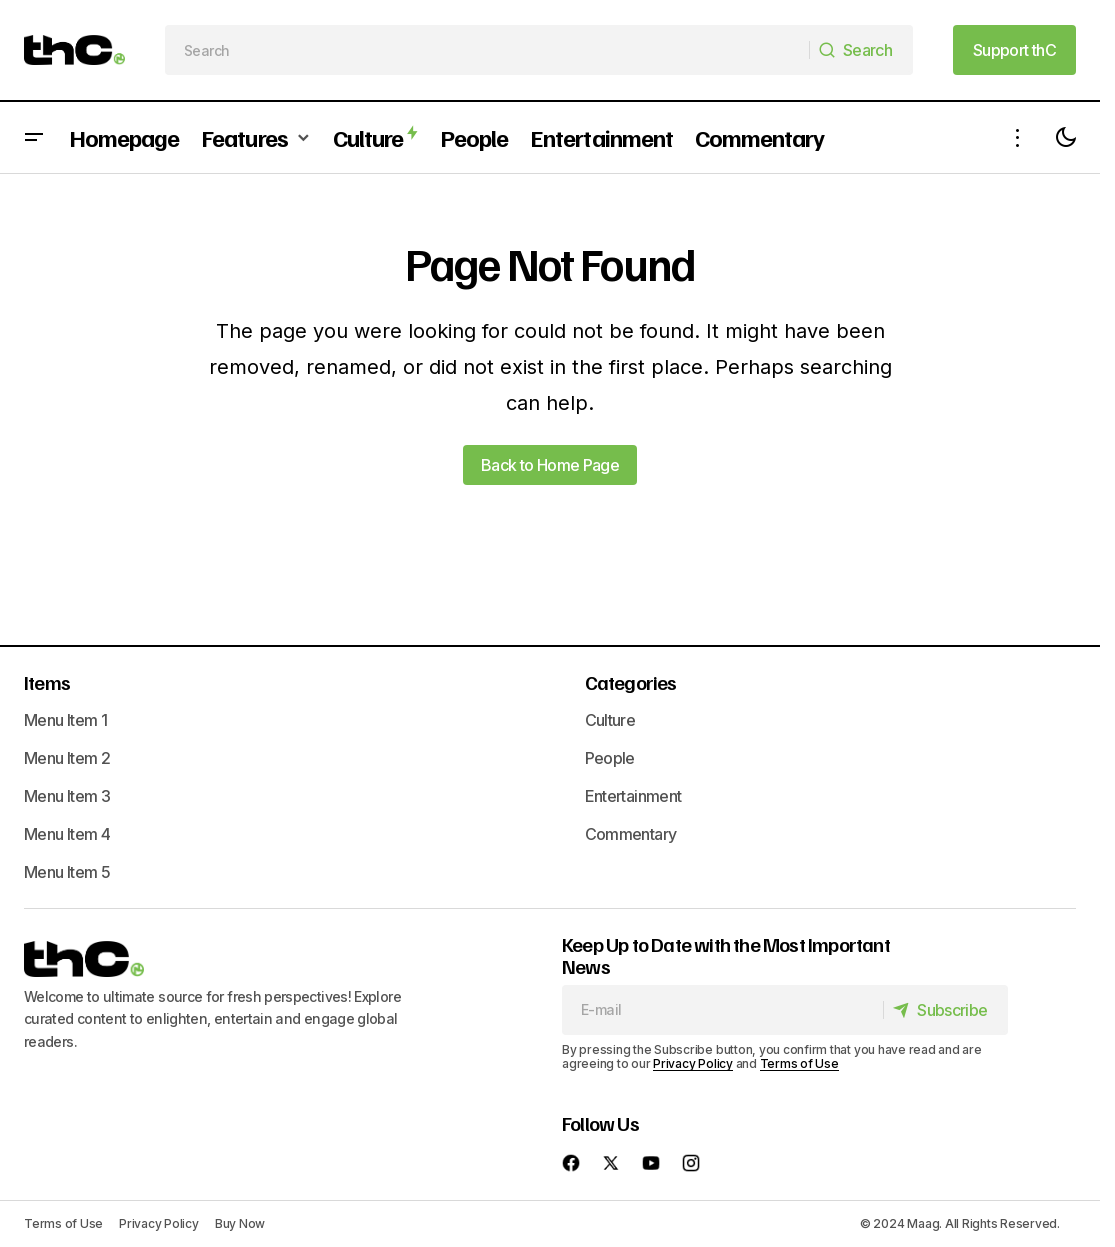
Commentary (631, 834)
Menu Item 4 (67, 834)
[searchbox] (487, 50)
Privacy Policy (693, 1063)
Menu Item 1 (65, 720)
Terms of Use (799, 1063)
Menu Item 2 (67, 758)
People (610, 758)
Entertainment (633, 796)
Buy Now (240, 1223)
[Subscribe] (944, 1010)
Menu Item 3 (67, 796)
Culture (610, 720)
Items (47, 682)
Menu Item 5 (67, 872)
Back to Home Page (550, 465)
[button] (34, 137)
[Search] (860, 50)
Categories (631, 682)
